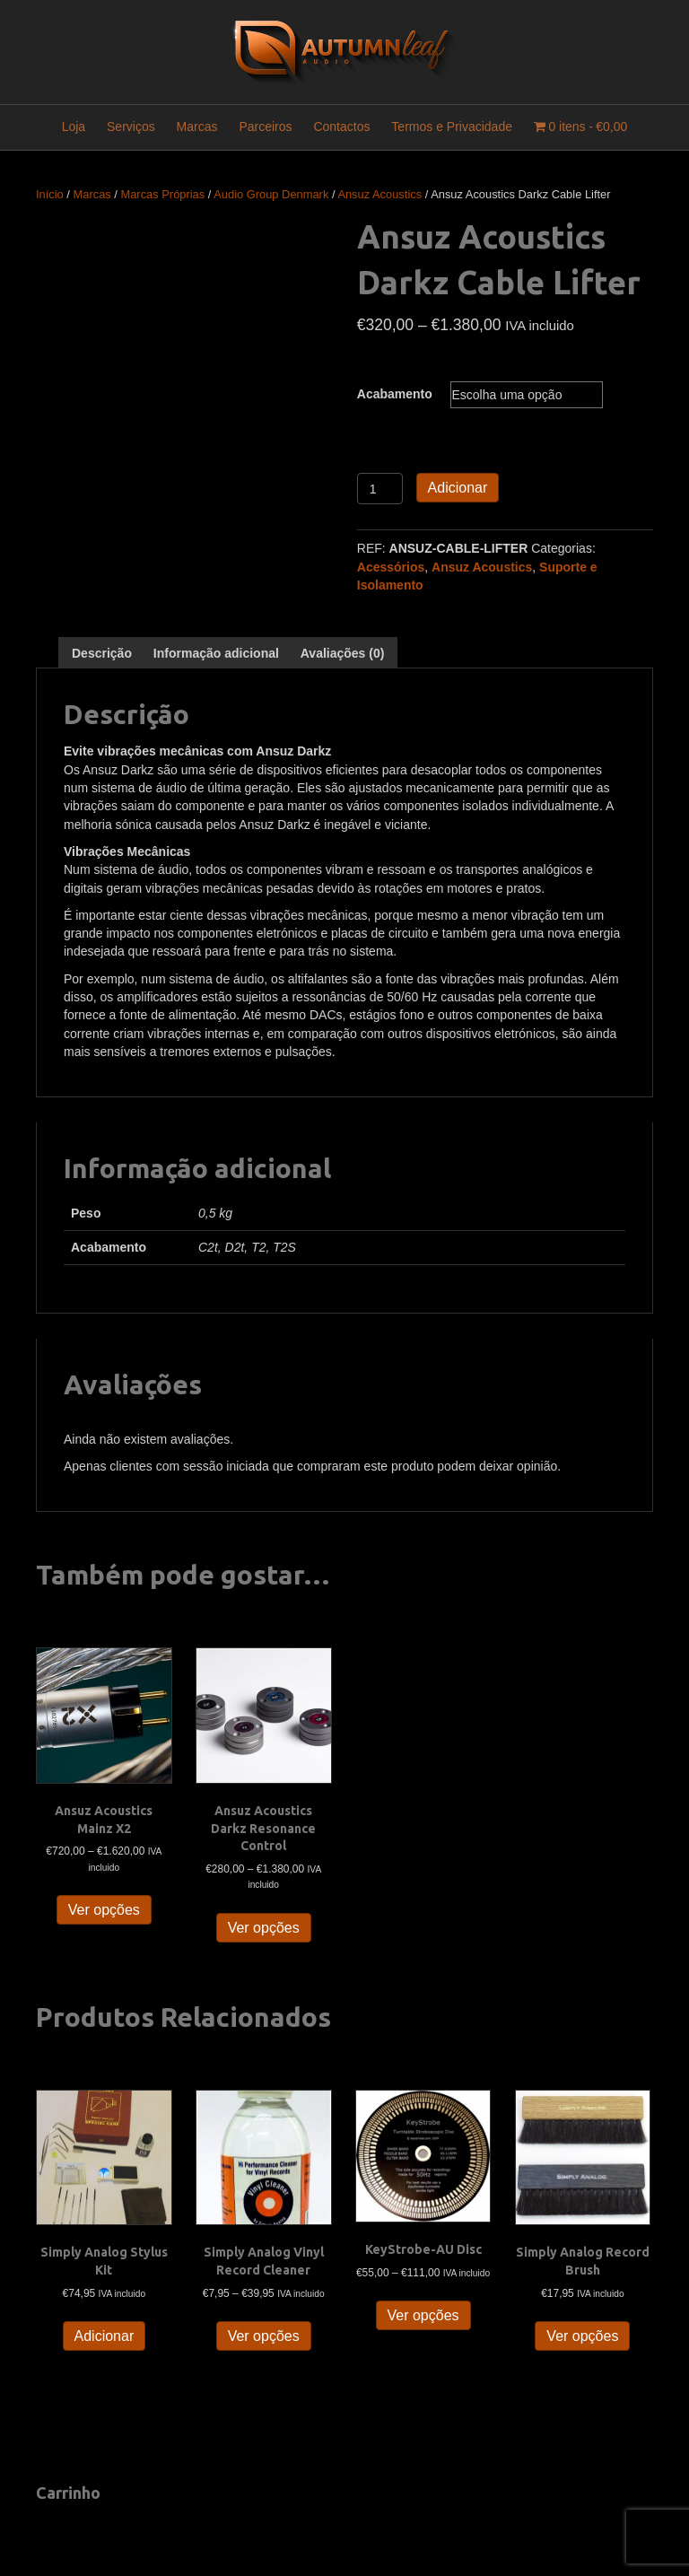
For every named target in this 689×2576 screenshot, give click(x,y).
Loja (73, 126)
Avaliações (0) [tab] (343, 653)
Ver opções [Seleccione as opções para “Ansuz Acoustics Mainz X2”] (104, 1909)
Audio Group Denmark (271, 194)
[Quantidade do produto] (380, 488)
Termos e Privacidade (451, 126)
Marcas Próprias (162, 194)
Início (50, 194)
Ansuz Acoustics (379, 194)
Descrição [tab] (102, 653)
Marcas (197, 126)
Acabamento (394, 394)
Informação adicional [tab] (216, 653)
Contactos (341, 126)
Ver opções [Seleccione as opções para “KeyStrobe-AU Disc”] (423, 2315)
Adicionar (458, 487)
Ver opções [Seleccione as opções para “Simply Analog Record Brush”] (582, 2336)
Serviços (131, 126)
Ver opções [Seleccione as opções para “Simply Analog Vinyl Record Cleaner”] (264, 2336)
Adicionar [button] (104, 2336)
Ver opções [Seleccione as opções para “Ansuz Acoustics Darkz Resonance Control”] (264, 1927)
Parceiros (265, 126)
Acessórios (390, 567)
